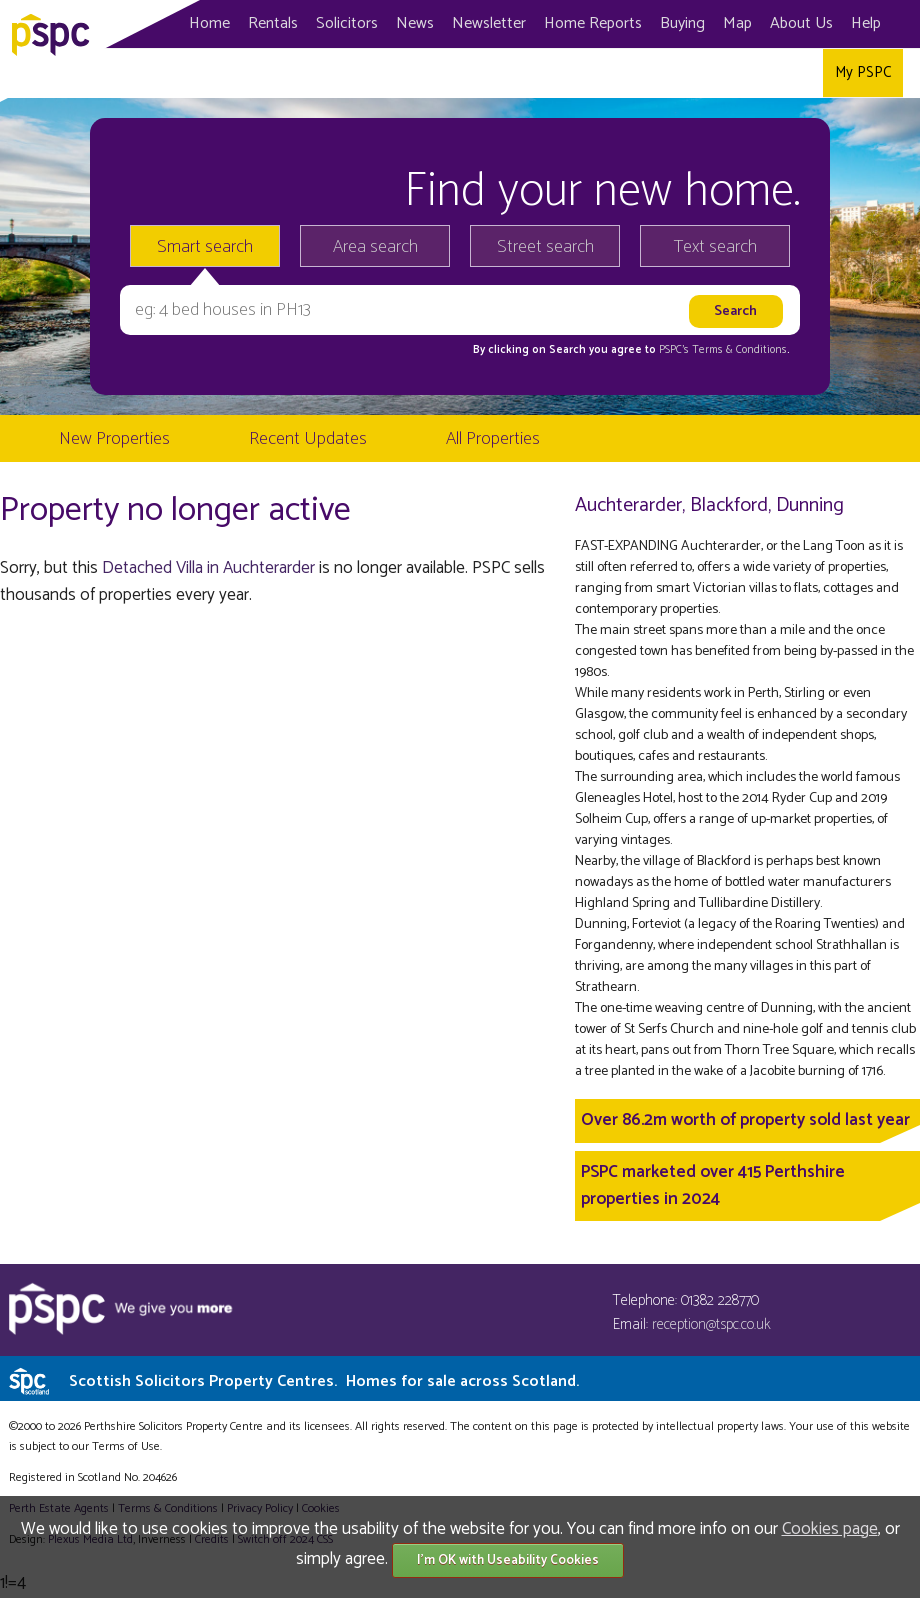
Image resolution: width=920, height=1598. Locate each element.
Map (737, 23)
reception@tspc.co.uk (711, 1324)
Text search (715, 247)
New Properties (114, 439)
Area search (375, 247)
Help (866, 23)
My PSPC (863, 72)
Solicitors (347, 23)
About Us (801, 23)
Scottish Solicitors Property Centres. (324, 1381)
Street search (545, 247)
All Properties (493, 439)
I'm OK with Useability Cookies (508, 1560)
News (415, 23)
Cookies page (830, 1529)
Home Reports (593, 23)
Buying (682, 23)
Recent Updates (308, 439)
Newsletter (489, 23)
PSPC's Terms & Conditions (723, 350)
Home (209, 23)
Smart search (205, 247)
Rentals (273, 23)
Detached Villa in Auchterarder (208, 568)
